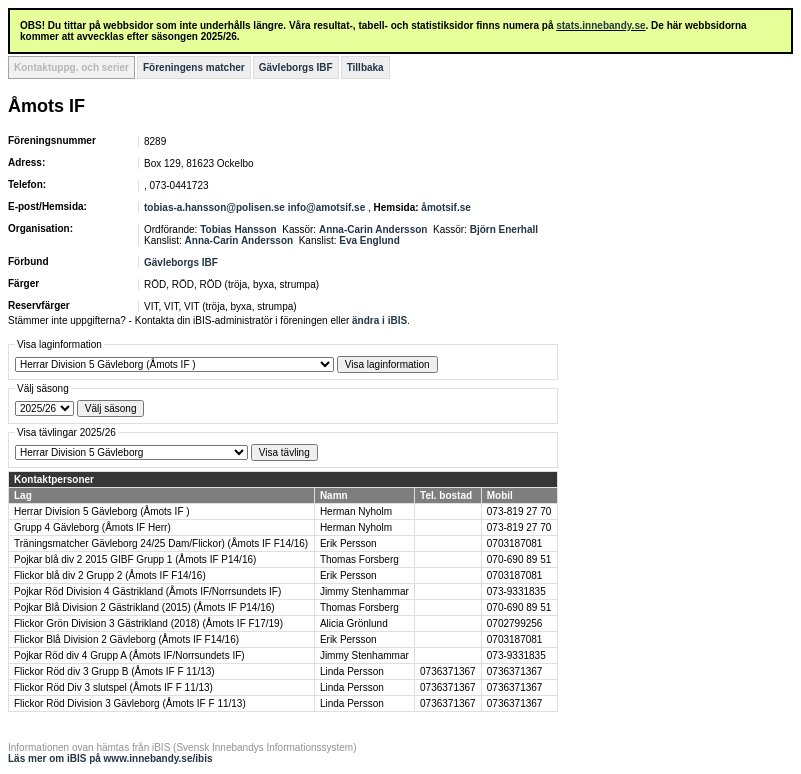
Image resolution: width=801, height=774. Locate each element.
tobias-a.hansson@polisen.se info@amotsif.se (254, 207)
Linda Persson (352, 671)
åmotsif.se (445, 207)
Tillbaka (365, 67)
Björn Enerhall (504, 229)
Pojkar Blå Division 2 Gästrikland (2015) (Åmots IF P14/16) (144, 607)
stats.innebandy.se (600, 25)
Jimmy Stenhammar (364, 591)
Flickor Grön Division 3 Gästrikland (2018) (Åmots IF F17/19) (148, 623)
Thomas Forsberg (359, 559)
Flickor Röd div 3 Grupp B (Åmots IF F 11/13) (114, 671)
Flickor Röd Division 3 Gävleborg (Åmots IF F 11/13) (130, 703)
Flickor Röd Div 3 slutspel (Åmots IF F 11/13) (113, 687)
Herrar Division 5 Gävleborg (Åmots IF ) (102, 511)
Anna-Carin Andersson (373, 229)
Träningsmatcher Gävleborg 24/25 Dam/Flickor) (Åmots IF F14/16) (161, 543)
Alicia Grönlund (354, 623)
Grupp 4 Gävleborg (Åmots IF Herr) (92, 527)
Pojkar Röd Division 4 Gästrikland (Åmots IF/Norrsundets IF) (147, 591)
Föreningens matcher (194, 67)
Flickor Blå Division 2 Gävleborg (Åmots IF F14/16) (126, 639)
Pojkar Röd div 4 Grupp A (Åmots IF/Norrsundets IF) (129, 655)
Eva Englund (369, 240)
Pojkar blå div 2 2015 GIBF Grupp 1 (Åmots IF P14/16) (135, 559)
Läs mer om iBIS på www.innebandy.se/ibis (110, 758)
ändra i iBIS (379, 320)
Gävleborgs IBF (296, 67)
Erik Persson (348, 543)
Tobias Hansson (238, 229)
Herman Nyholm (356, 511)
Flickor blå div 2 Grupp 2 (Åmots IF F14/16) (110, 575)
